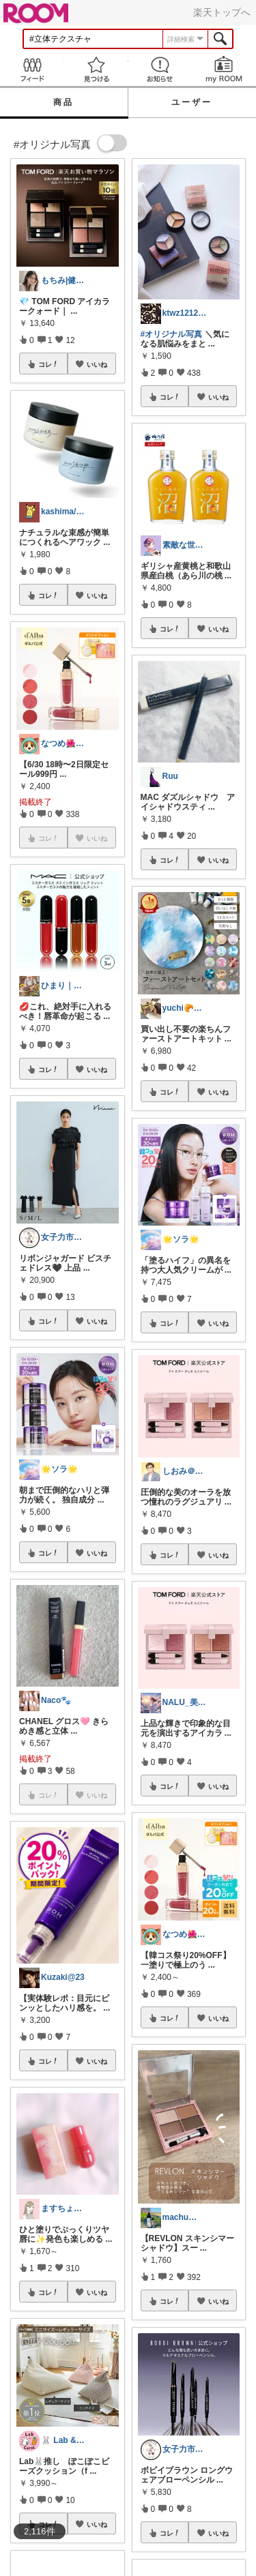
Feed (32, 69)
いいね (97, 364)
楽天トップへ (222, 12)
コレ (48, 364)
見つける (96, 69)
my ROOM (224, 69)
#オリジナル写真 (172, 334)
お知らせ (160, 69)
